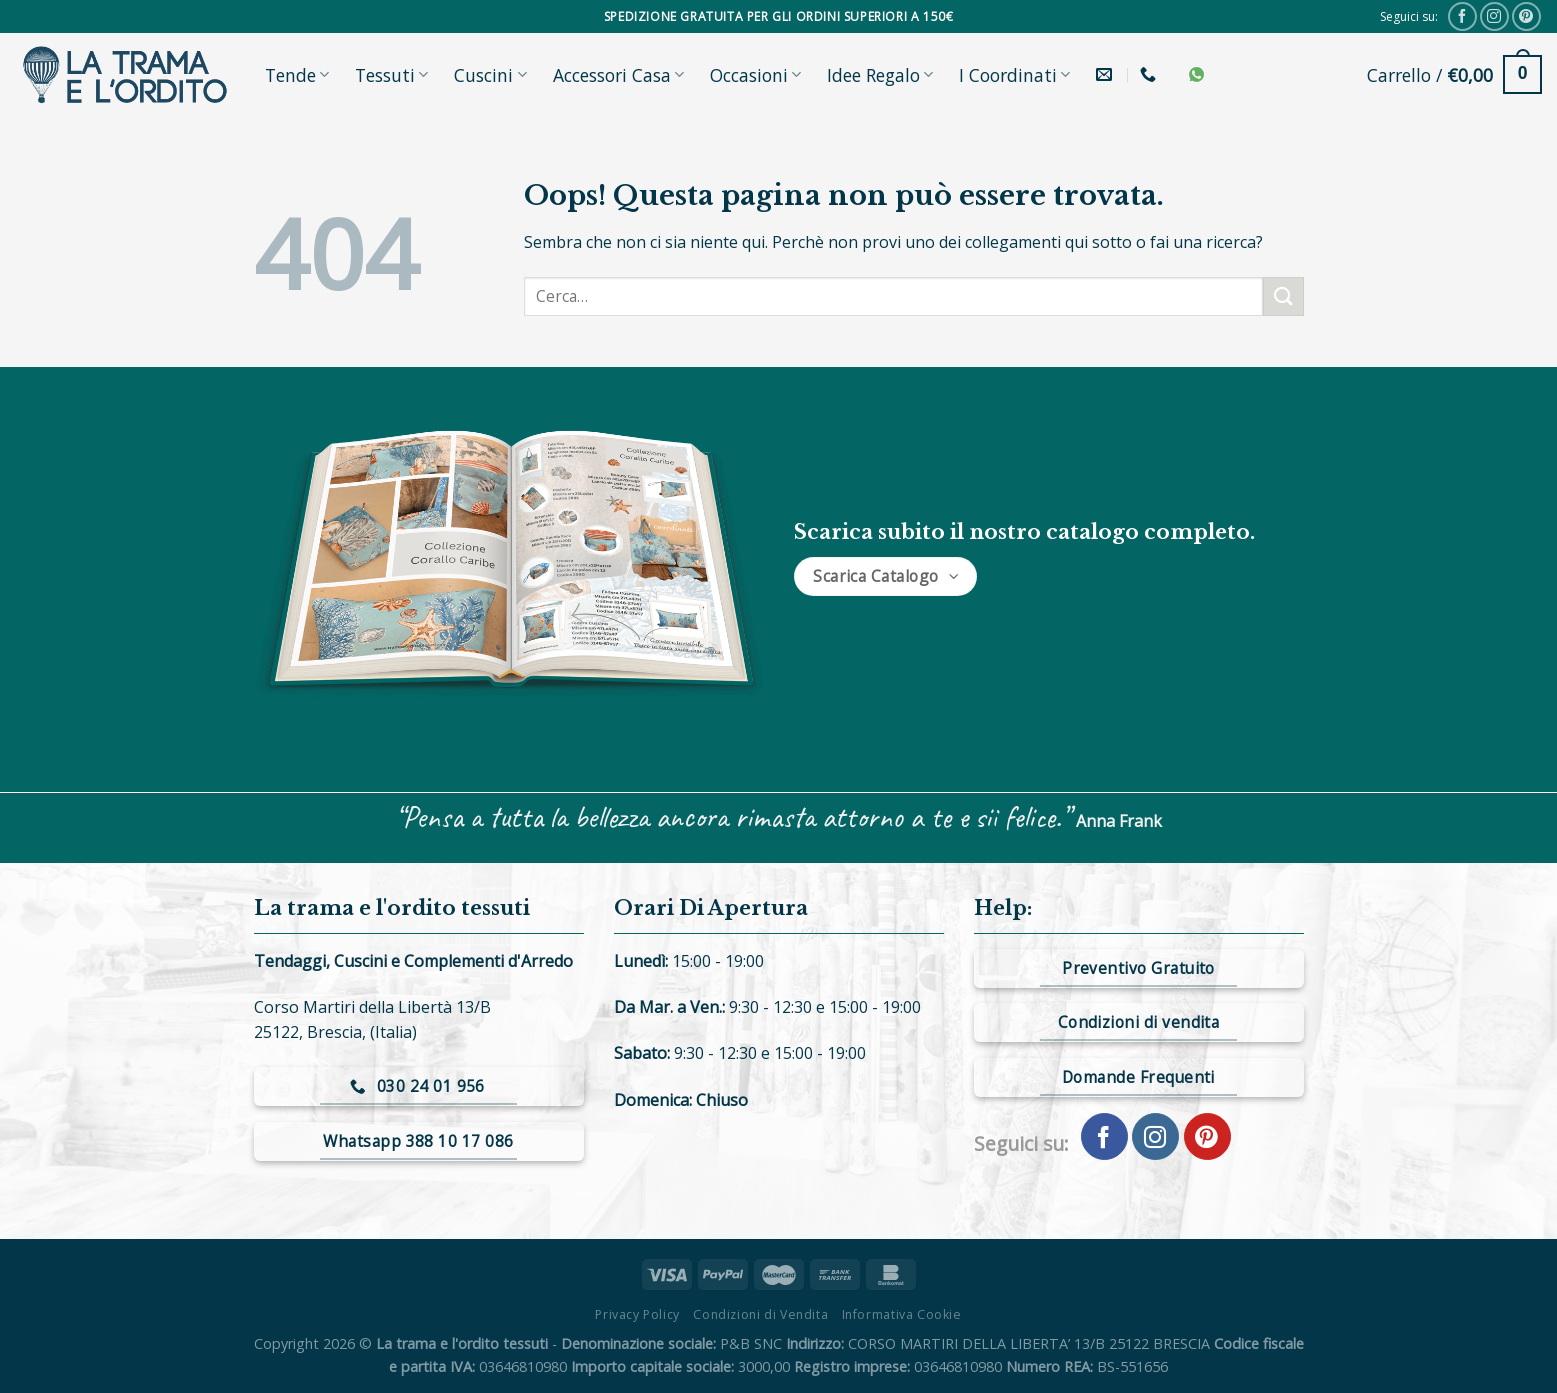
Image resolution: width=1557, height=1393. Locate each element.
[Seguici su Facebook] (1462, 16)
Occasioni (755, 75)
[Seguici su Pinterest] (1526, 16)
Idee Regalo (880, 75)
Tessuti (391, 75)
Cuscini (490, 75)
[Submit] (1283, 296)
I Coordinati (1014, 75)
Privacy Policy (637, 1314)
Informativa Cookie (902, 1314)
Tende (297, 75)
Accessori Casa (618, 75)
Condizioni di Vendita (760, 1314)
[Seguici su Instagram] (1494, 16)
